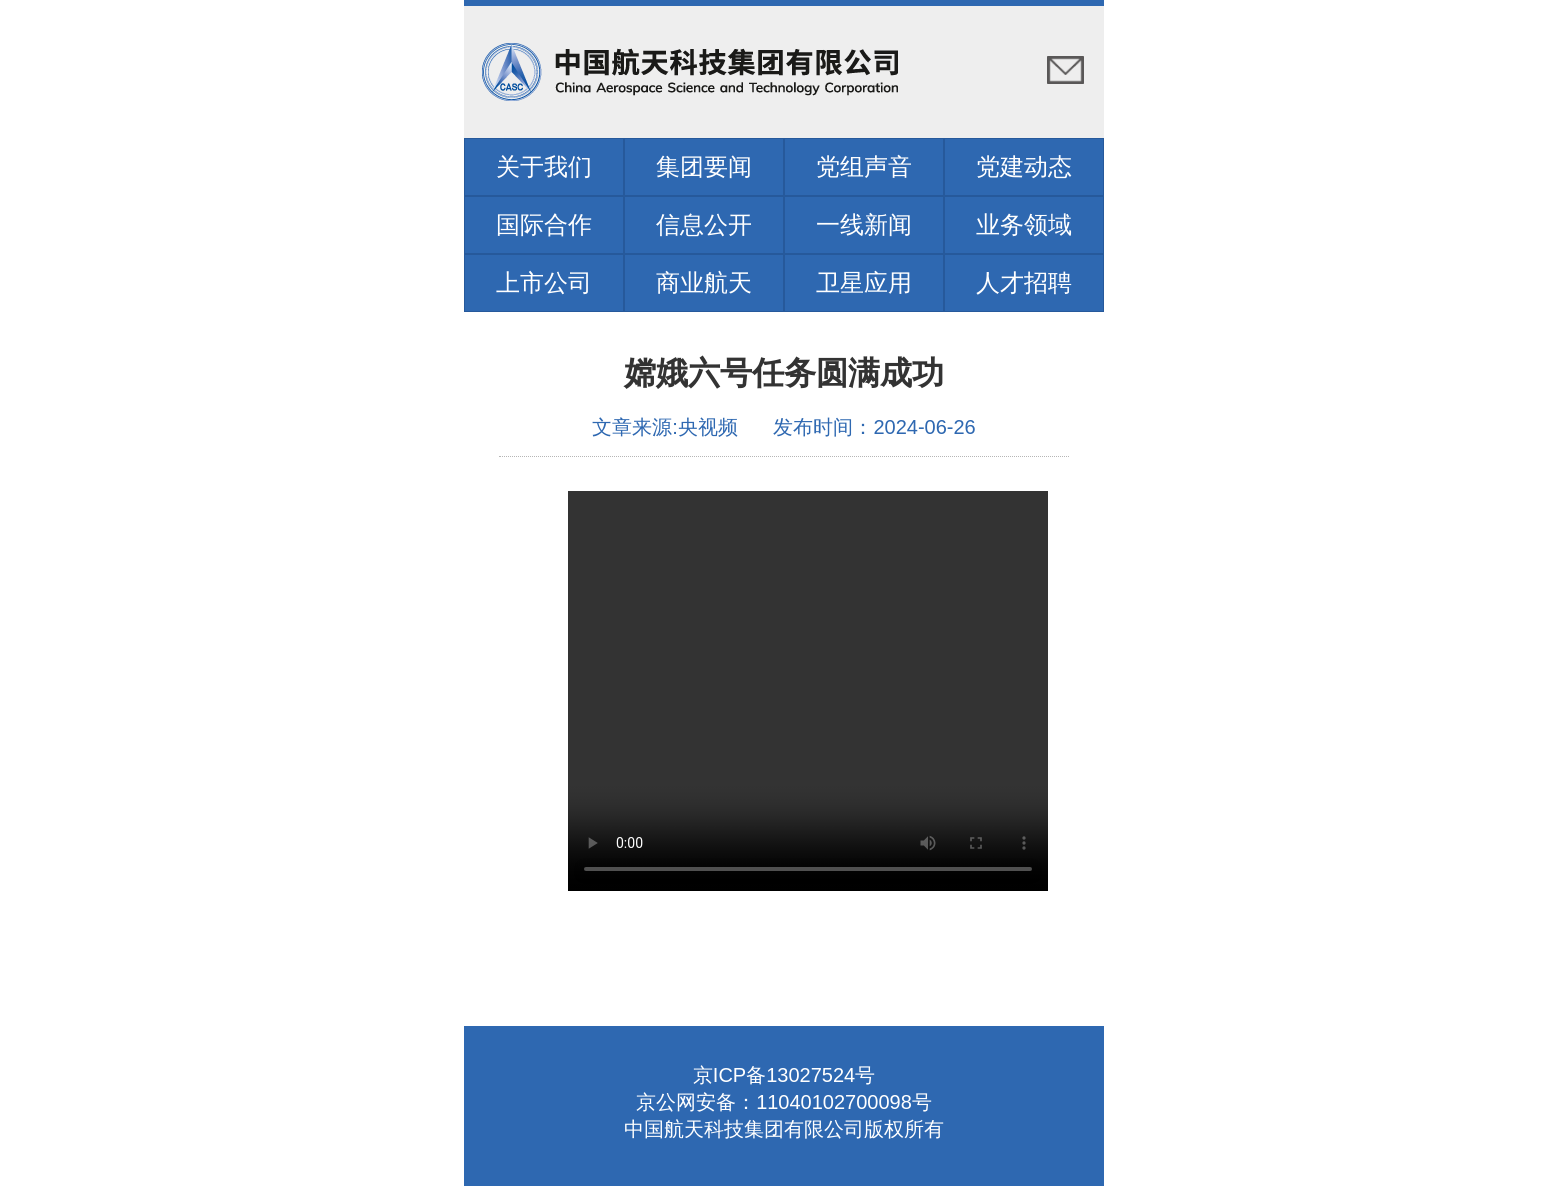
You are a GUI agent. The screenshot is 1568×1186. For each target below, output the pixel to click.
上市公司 (544, 282)
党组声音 (864, 166)
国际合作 (544, 224)
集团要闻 (704, 166)
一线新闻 (864, 224)
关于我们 (544, 166)
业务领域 (1024, 224)
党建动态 (1024, 166)
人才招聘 (1024, 282)
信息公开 (704, 224)
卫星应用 (864, 282)
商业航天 (704, 282)
